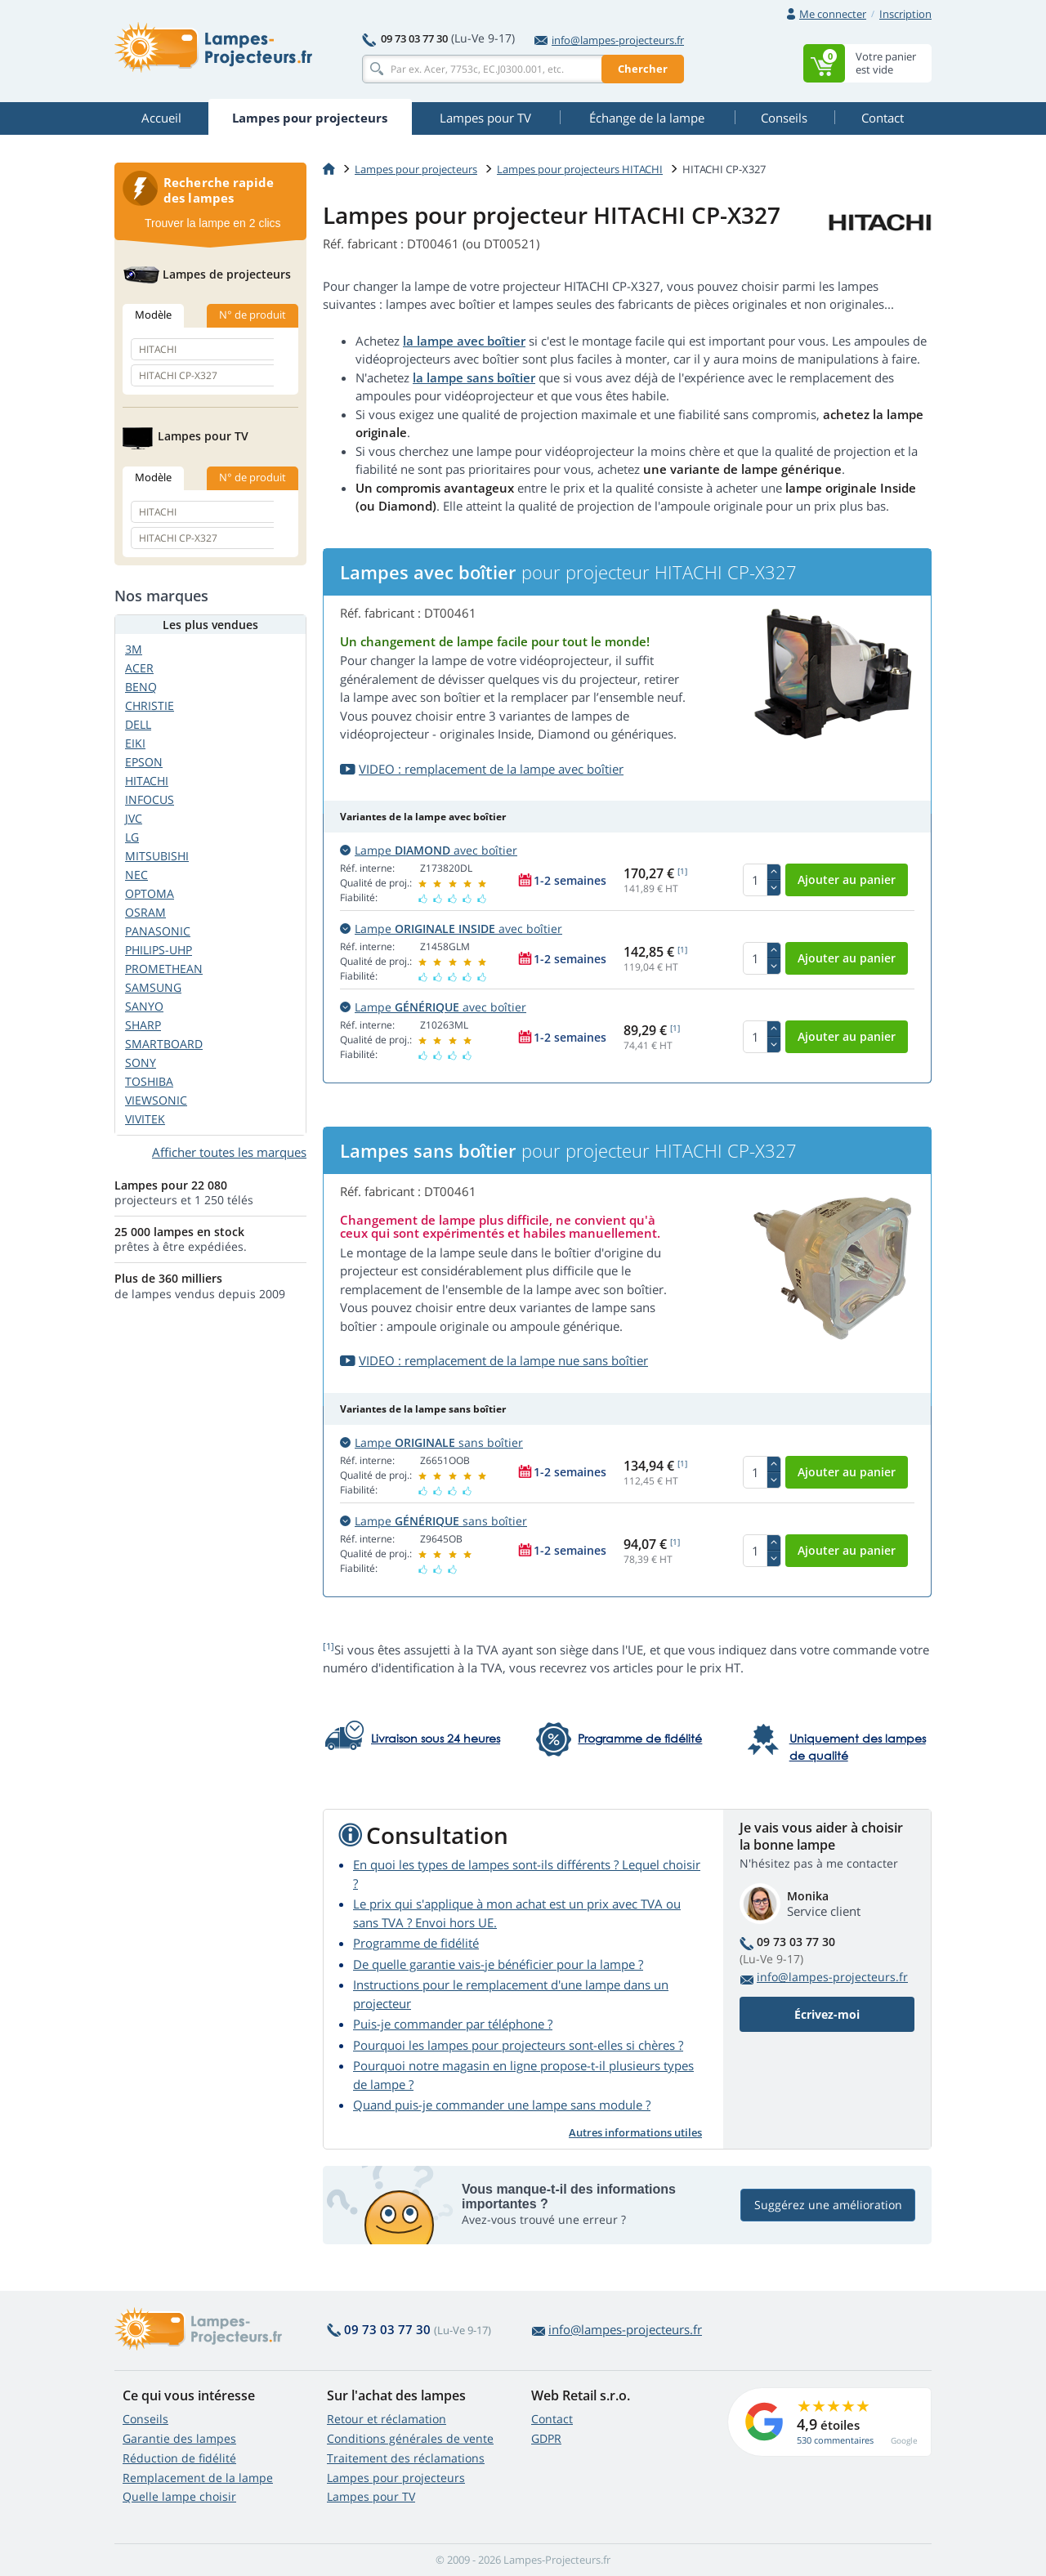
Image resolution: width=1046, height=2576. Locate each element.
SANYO (144, 1006)
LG (132, 837)
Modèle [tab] (153, 314)
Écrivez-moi (827, 2014)
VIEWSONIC (156, 1100)
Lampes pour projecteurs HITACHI (580, 169)
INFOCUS (149, 799)
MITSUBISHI (157, 856)
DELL (138, 724)
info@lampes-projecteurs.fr (609, 40)
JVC (133, 818)
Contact (552, 2418)
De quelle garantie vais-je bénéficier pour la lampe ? (498, 1964)
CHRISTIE (149, 705)
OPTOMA (149, 893)
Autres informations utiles (635, 2132)
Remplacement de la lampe (198, 2477)
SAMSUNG (153, 987)
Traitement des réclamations (406, 2458)
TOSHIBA (149, 1081)
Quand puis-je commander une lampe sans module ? (501, 2104)
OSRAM (145, 912)
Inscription (905, 14)
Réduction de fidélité (179, 2458)
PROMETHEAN (164, 968)
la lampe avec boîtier (464, 341)
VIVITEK (145, 1119)
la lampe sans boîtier (474, 377)
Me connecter (832, 14)
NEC (136, 874)
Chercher (643, 68)
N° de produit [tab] (252, 314)
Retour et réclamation (386, 2418)
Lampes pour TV (371, 2496)
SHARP (143, 1025)
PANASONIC (157, 931)
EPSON (144, 762)
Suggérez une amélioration (828, 2205)
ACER (139, 668)
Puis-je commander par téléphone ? (452, 2024)
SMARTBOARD (164, 1043)
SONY (140, 1062)
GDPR (546, 2438)
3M (133, 649)
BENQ (141, 686)
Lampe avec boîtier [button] (428, 850)
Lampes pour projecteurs (416, 169)
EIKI (135, 743)
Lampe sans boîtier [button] (431, 1442)
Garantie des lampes (179, 2438)
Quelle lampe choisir (179, 2496)
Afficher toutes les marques (229, 1152)
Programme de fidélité (416, 1943)
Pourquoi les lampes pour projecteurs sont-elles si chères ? (518, 2045)
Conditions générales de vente (410, 2438)
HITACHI (146, 780)
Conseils (145, 2418)
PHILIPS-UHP (158, 950)
